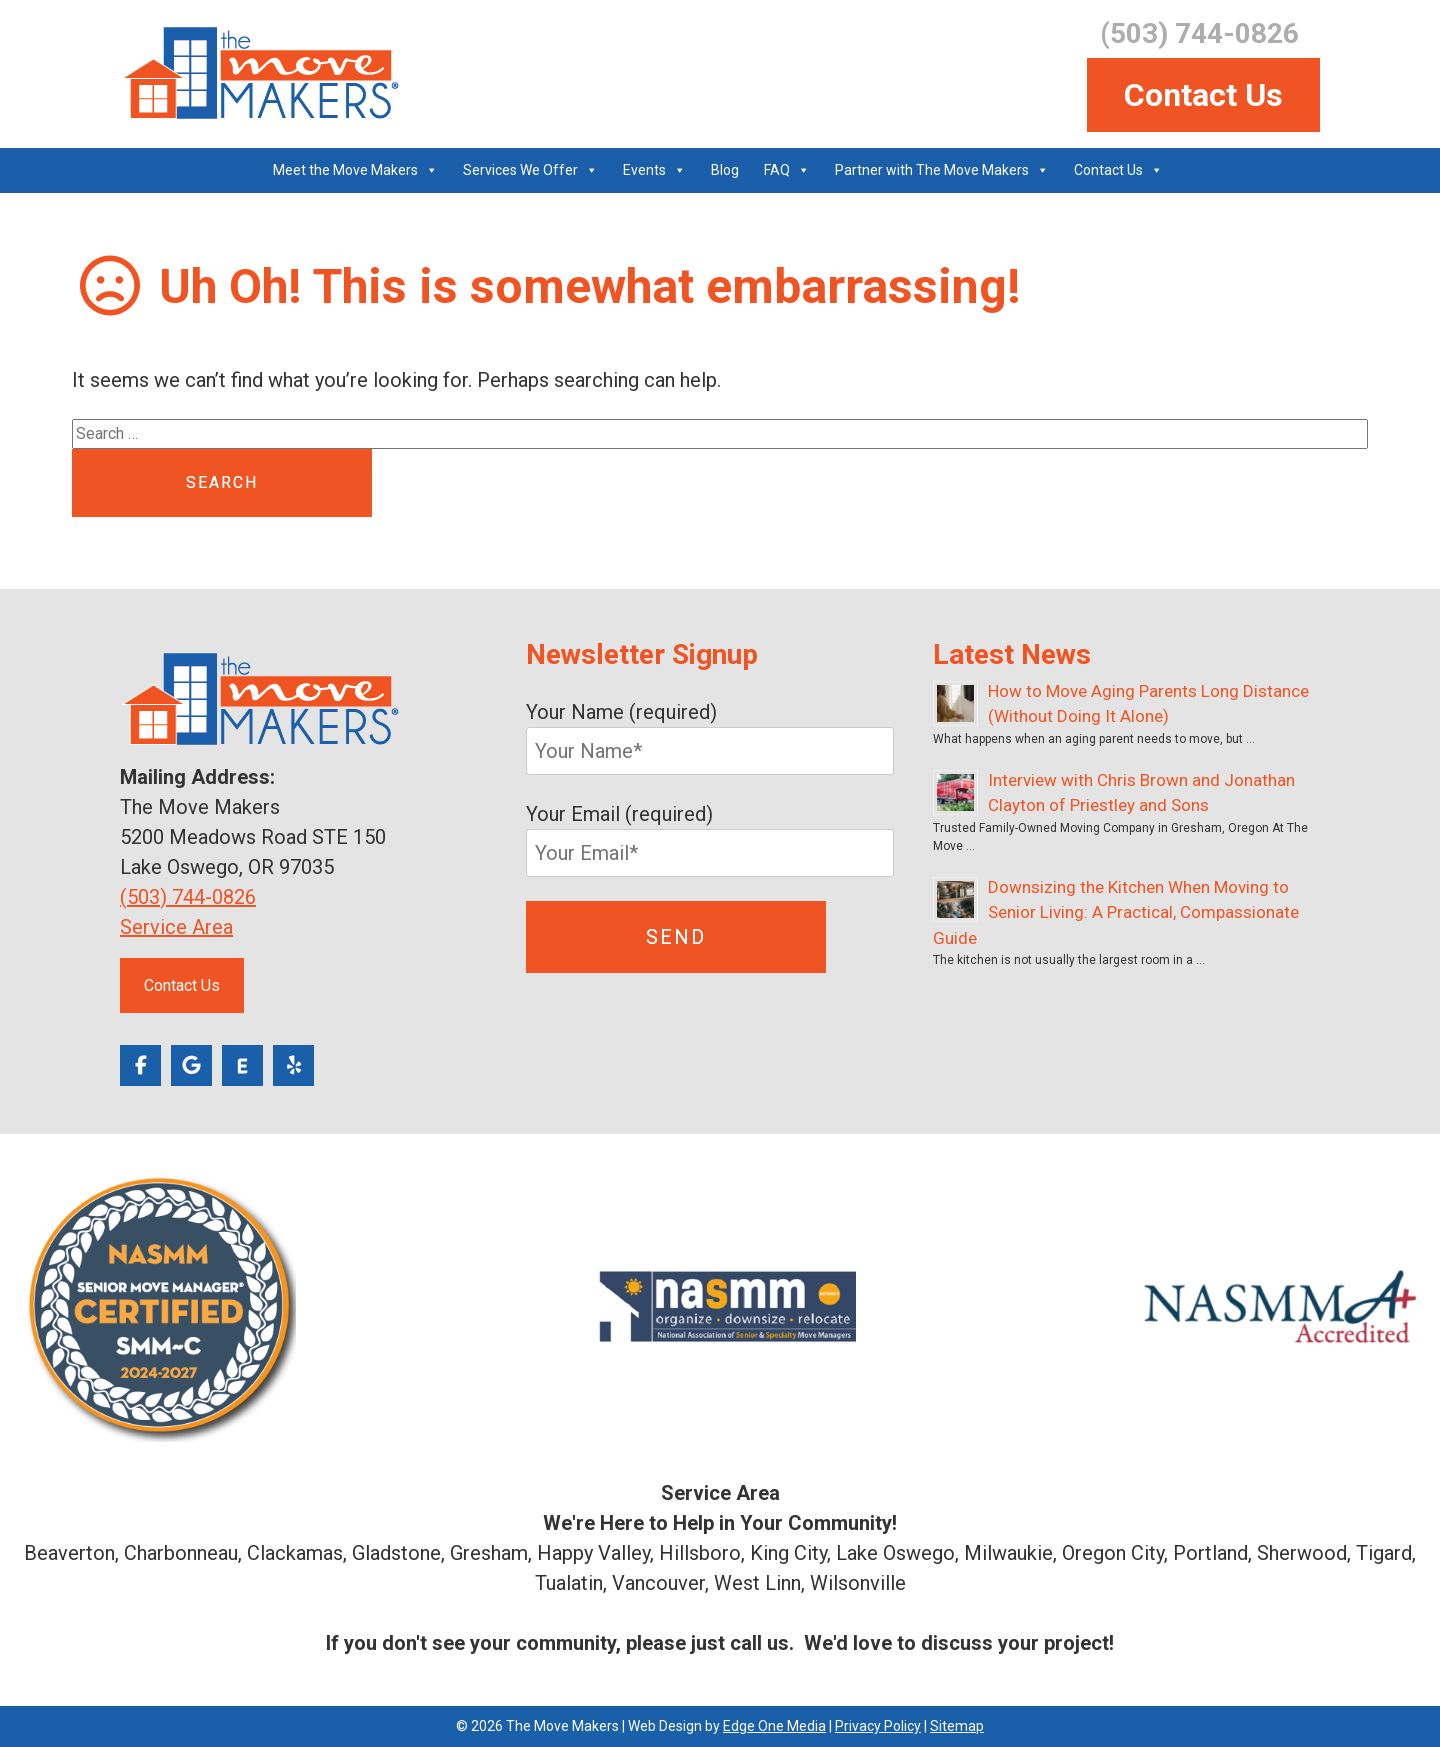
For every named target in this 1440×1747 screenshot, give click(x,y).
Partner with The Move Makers (932, 170)
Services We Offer (520, 170)
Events (644, 170)
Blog (725, 170)
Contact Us (1203, 95)
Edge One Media (774, 1726)
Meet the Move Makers (345, 170)
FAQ (777, 170)
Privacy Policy (878, 1726)
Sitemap (957, 1726)
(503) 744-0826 (188, 897)
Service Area (176, 927)
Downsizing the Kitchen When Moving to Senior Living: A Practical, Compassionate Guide (1116, 912)
